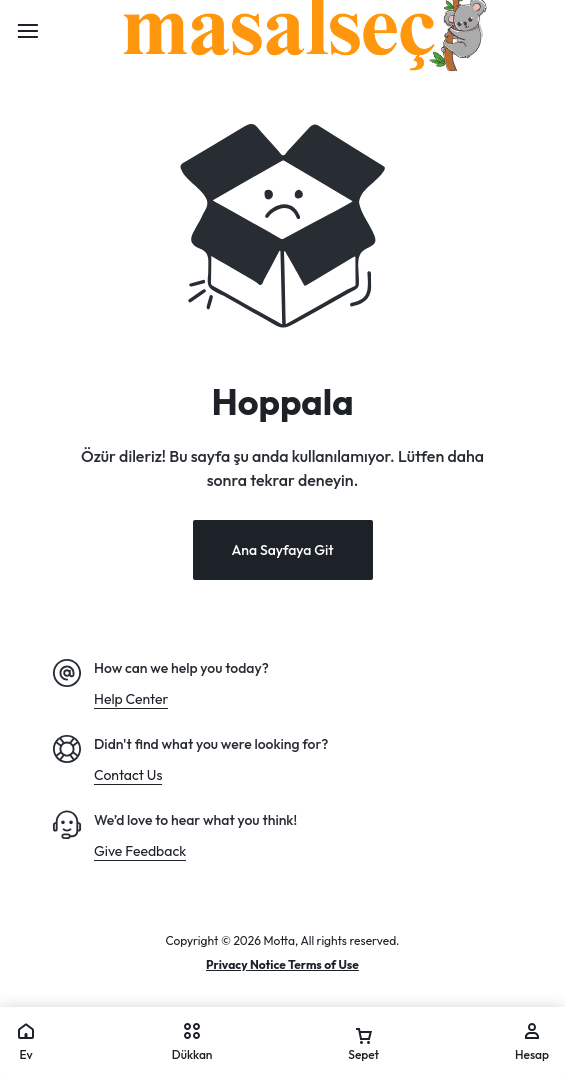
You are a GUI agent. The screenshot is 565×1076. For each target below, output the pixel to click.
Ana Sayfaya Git (282, 550)
